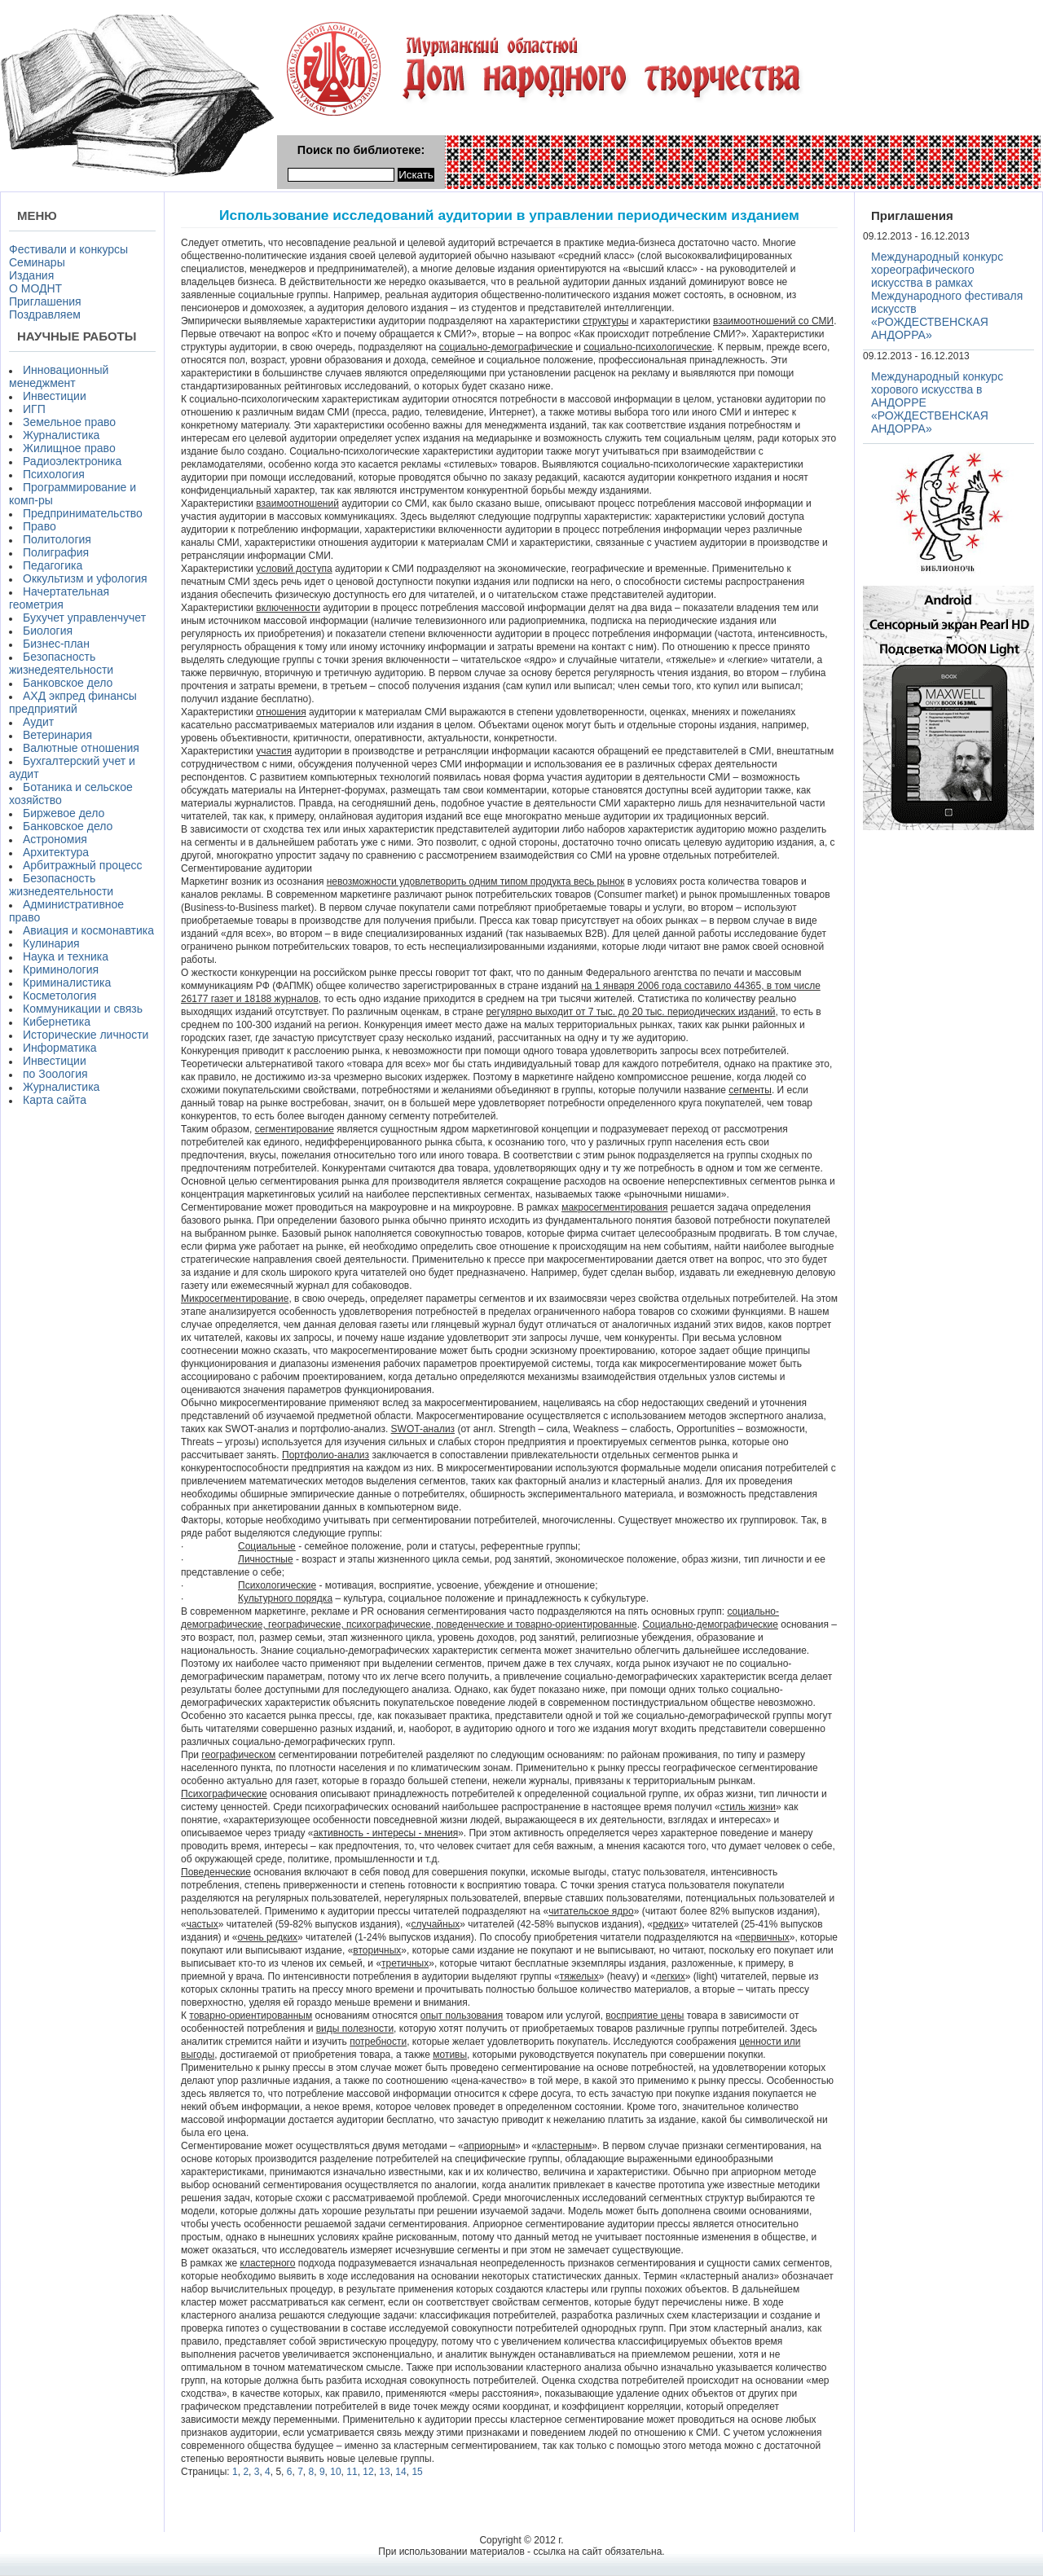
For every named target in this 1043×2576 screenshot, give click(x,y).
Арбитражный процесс (83, 865)
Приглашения (45, 301)
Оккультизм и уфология (85, 578)
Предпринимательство (83, 513)
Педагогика (52, 565)
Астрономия (55, 839)
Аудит (38, 721)
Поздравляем (45, 314)
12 (368, 2471)
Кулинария (51, 943)
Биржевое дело (63, 813)
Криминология (61, 969)
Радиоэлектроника (72, 461)
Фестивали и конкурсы (68, 249)
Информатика (59, 1047)
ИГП (34, 408)
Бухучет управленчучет (84, 617)
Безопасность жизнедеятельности (61, 663)
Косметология (59, 995)
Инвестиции (54, 395)
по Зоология (55, 1073)
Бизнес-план (56, 643)
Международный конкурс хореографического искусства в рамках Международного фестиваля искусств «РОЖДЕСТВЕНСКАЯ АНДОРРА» (947, 295)
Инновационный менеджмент (58, 376)
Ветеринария (57, 734)
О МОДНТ (35, 288)
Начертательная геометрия (59, 598)
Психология (54, 474)
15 (416, 2471)
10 (335, 2471)
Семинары (37, 262)
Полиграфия (56, 552)
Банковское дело (67, 682)
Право (39, 526)
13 (384, 2471)
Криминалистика (67, 982)
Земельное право (69, 422)
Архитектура (56, 852)
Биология (48, 630)
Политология (57, 539)
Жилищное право (69, 448)
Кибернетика (56, 1021)
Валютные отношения (81, 747)
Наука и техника (65, 956)
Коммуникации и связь (83, 1008)
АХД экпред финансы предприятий (73, 702)
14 (400, 2471)
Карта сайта (54, 1099)
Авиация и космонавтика (88, 930)
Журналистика (61, 435)
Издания (31, 275)
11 (351, 2471)
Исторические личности (85, 1034)
